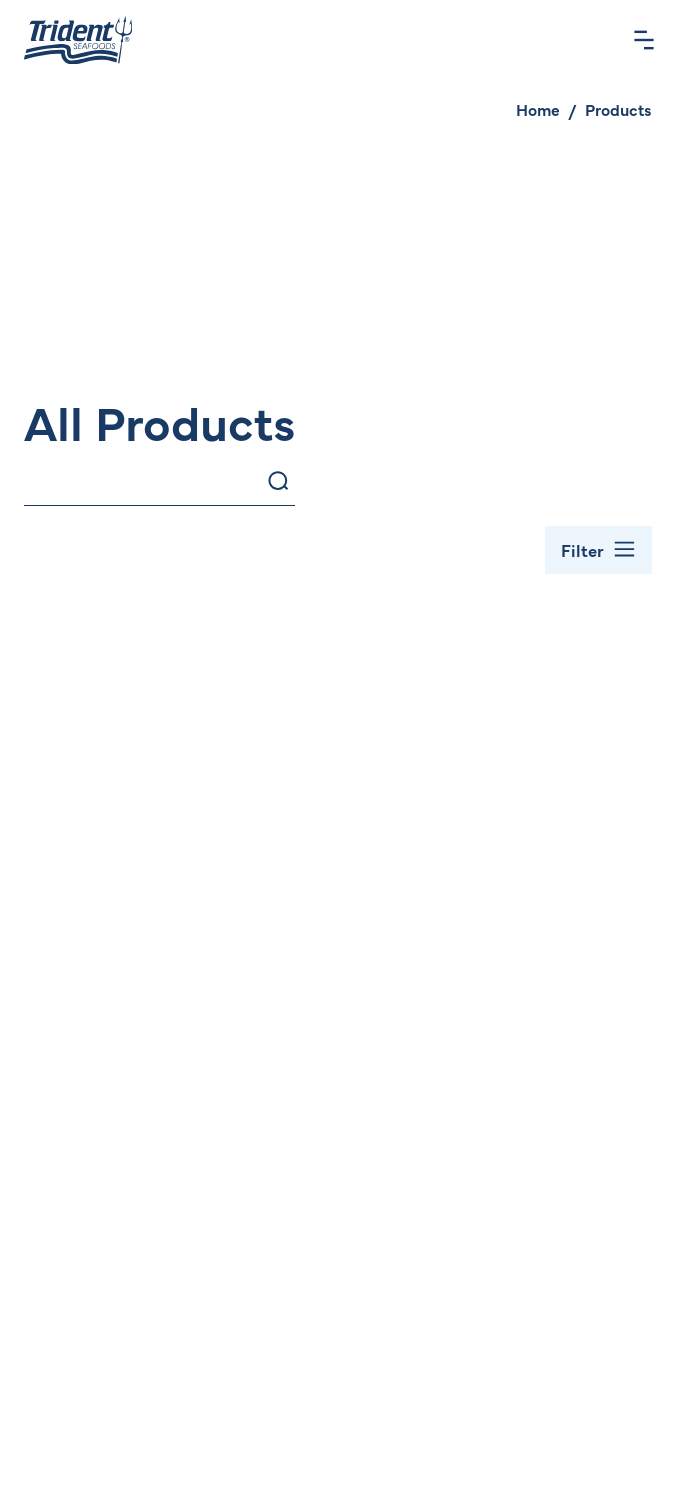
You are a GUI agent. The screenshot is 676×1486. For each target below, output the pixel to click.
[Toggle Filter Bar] (598, 550)
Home (538, 109)
